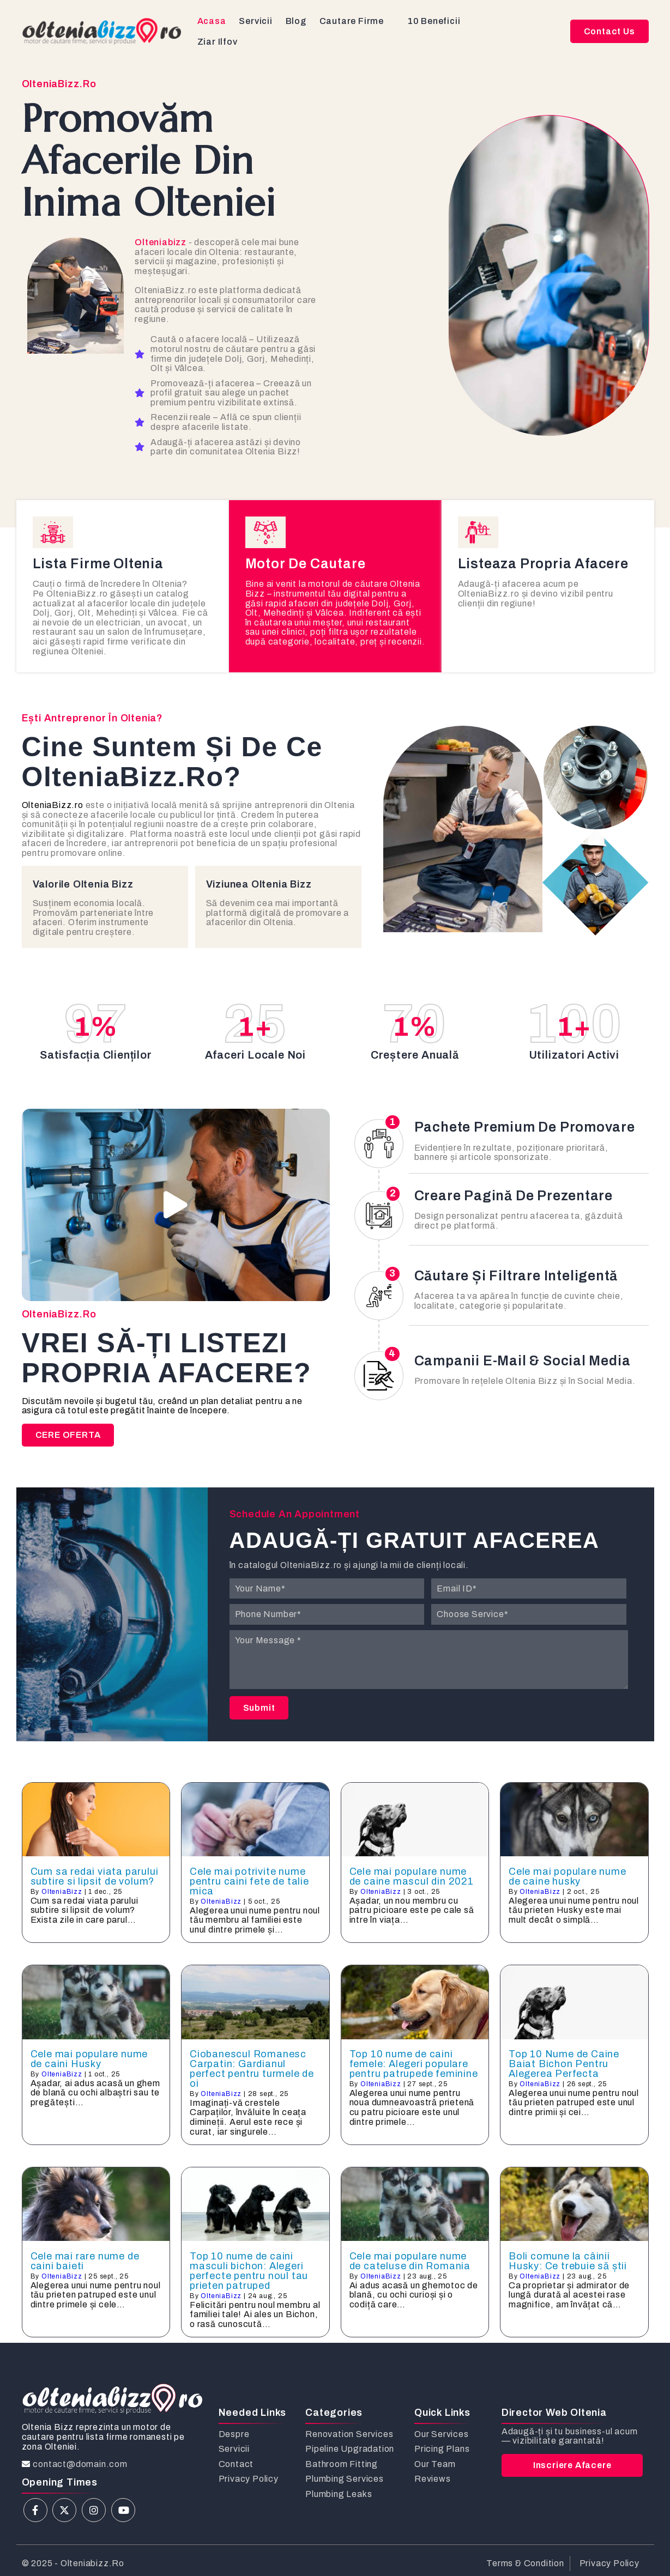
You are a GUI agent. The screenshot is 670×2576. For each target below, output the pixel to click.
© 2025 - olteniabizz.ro (73, 2563)
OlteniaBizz (61, 1891)
